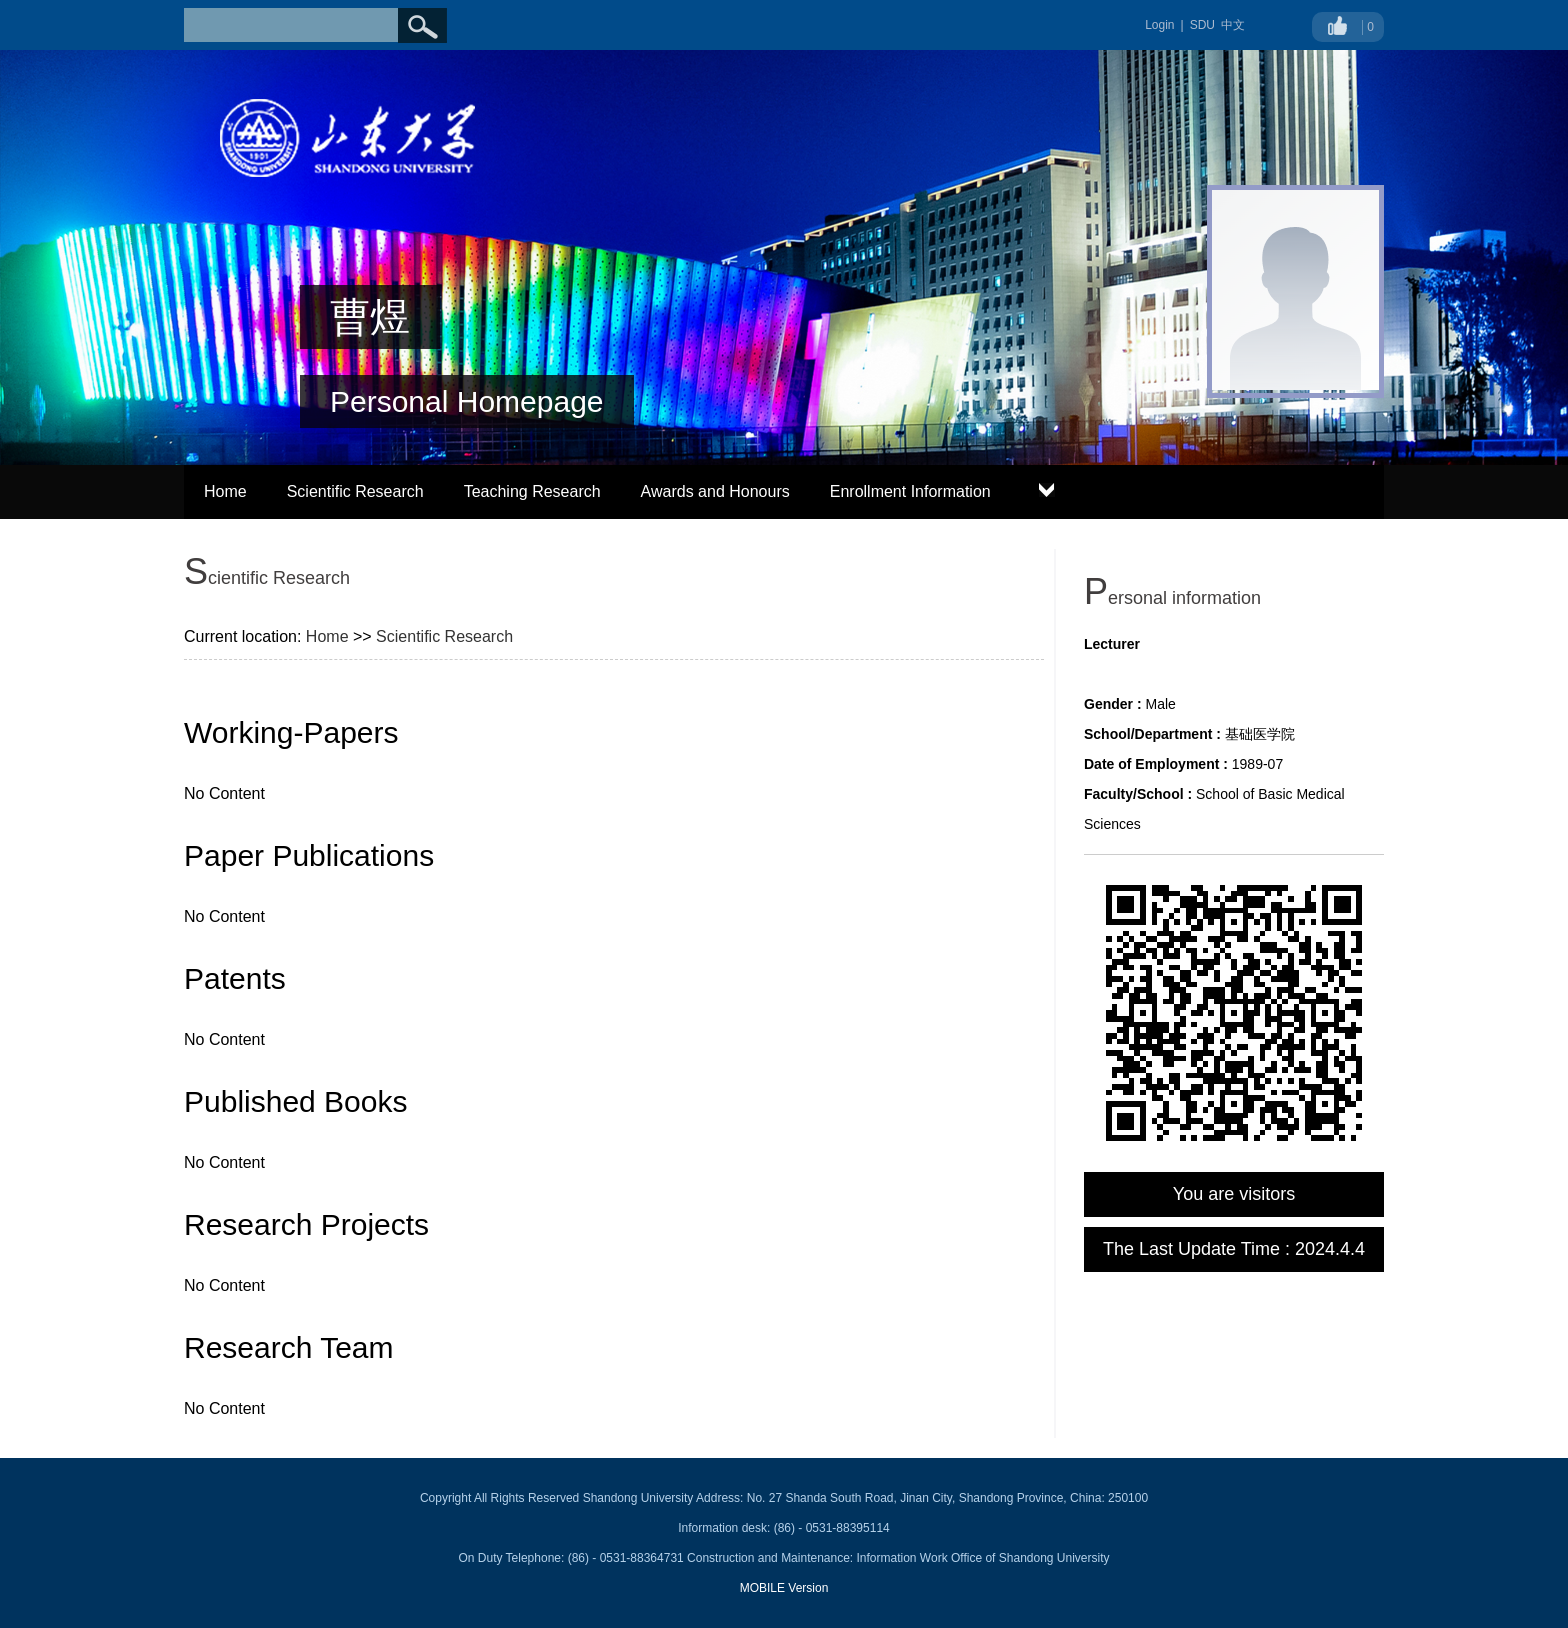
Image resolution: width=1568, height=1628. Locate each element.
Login (1159, 25)
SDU (1202, 25)
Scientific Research (355, 491)
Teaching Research (532, 491)
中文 (1233, 25)
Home (225, 491)
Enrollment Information (910, 491)
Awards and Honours (715, 491)
